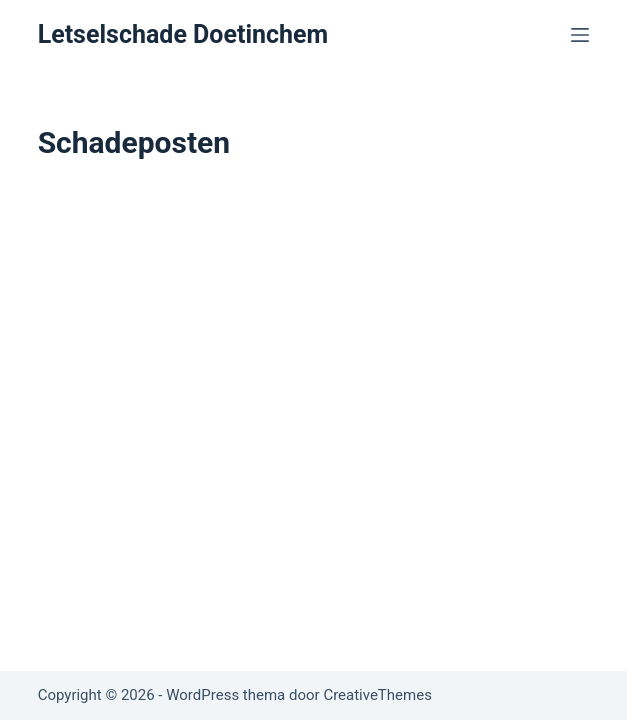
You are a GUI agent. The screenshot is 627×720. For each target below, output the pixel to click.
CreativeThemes (377, 695)
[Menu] (580, 35)
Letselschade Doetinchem (183, 34)
